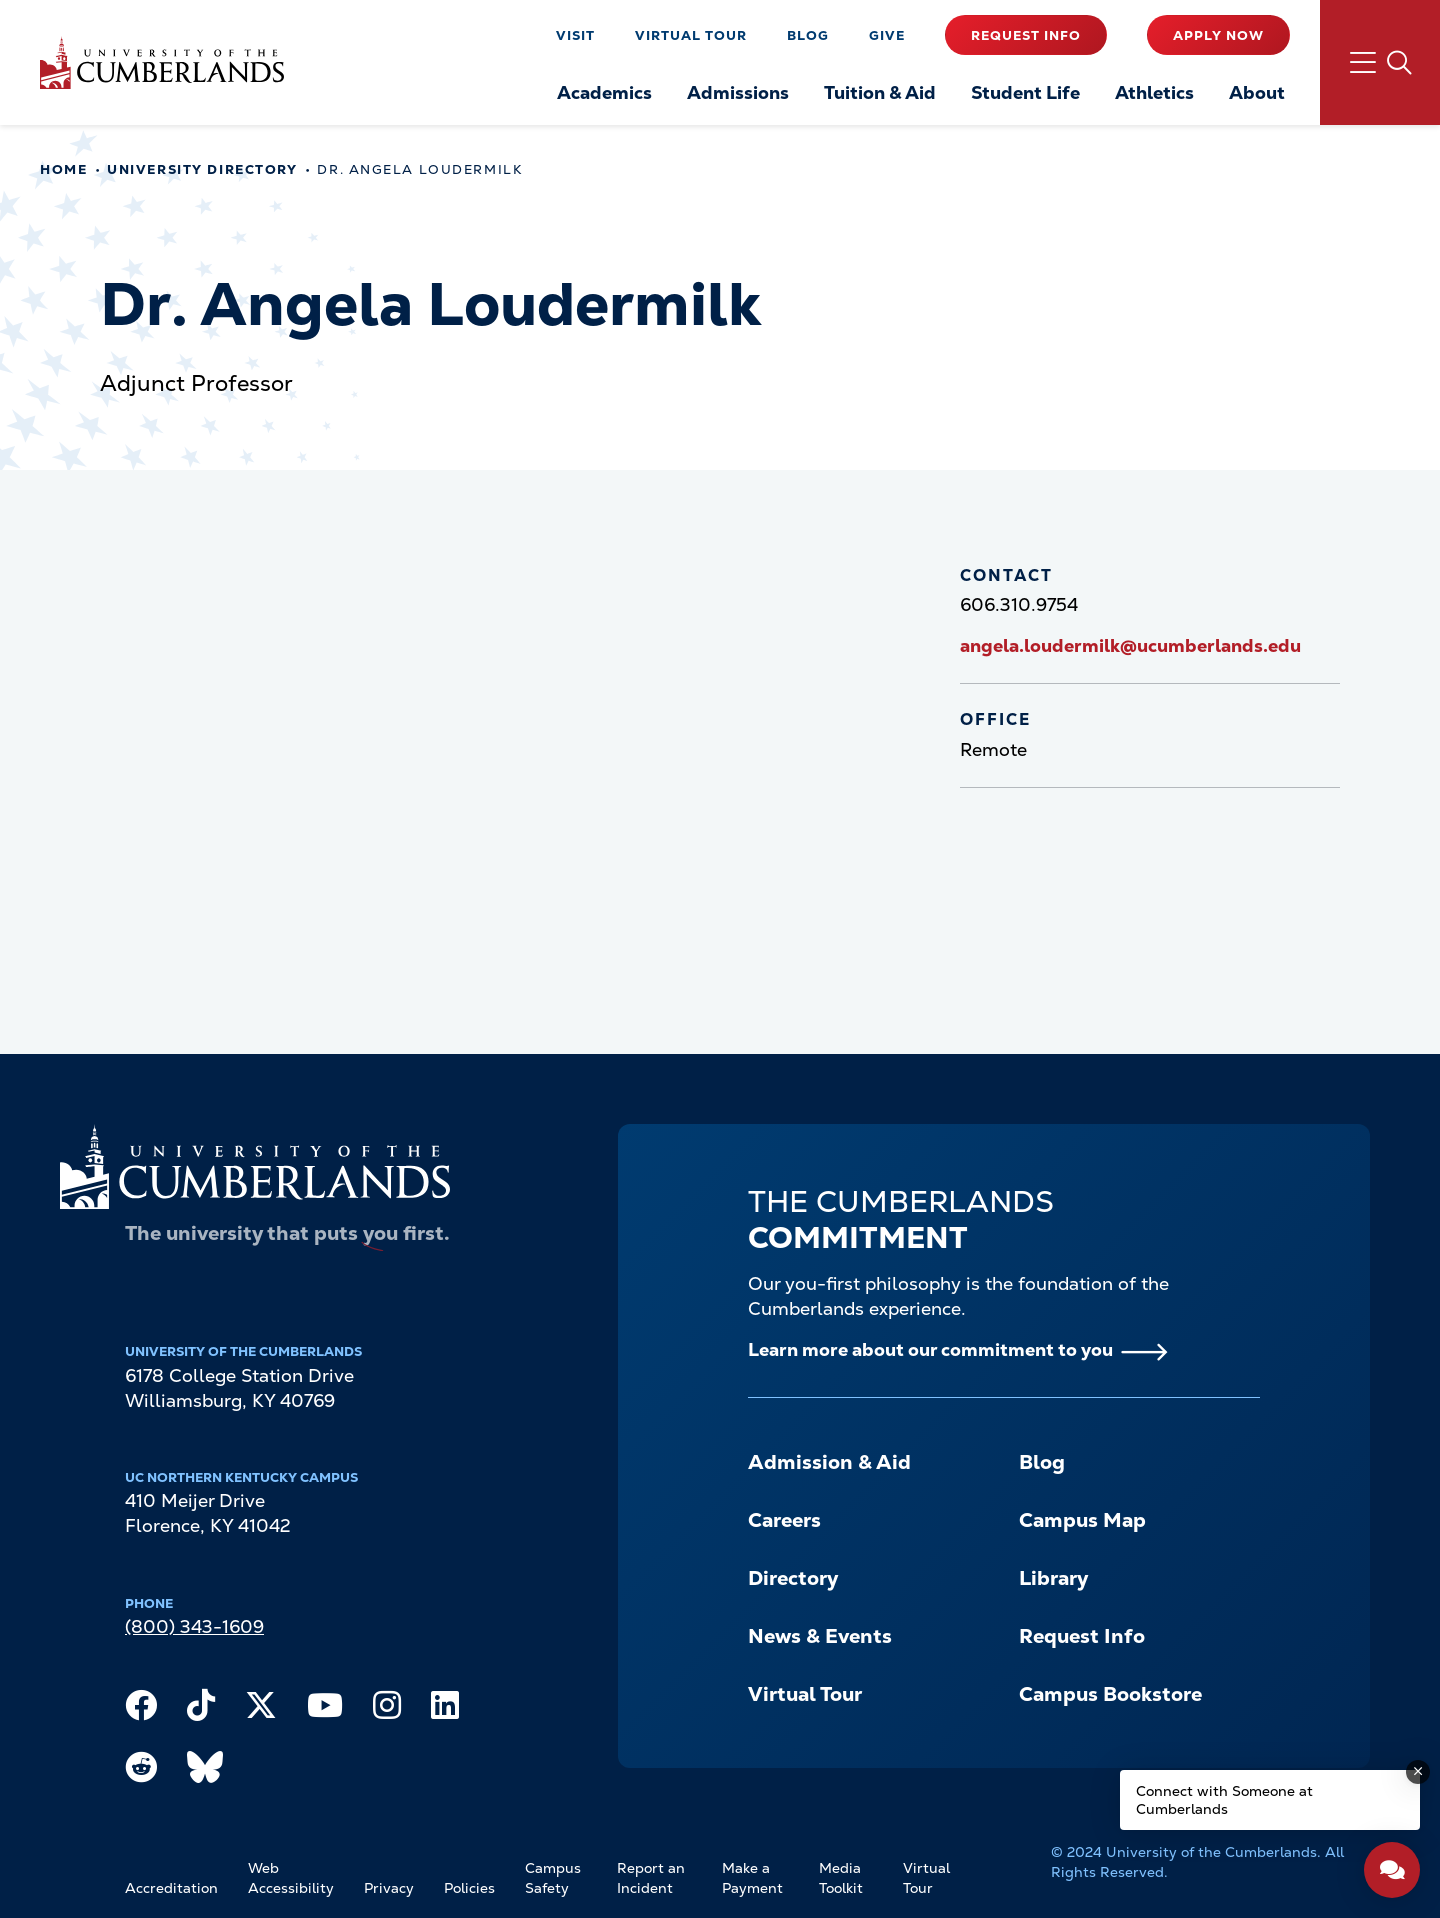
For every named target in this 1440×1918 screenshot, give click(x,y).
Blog (808, 35)
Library (1053, 1578)
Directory (793, 1578)
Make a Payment (752, 1878)
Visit (575, 35)
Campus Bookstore (1110, 1694)
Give (887, 35)
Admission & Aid (829, 1462)
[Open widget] (1392, 1870)
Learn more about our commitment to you (930, 1349)
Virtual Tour (691, 35)
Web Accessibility (291, 1878)
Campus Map (1082, 1520)
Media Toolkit (841, 1878)
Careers (784, 1520)
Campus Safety (553, 1878)
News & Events (820, 1636)
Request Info (1026, 35)
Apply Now (1218, 35)
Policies (469, 1888)
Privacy (389, 1888)
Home (63, 169)
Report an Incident (651, 1878)
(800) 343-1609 (194, 1626)
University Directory (202, 169)
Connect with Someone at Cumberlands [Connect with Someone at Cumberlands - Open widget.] (1224, 1800)
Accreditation (171, 1888)
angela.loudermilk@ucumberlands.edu (1130, 645)
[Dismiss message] (1418, 1772)
